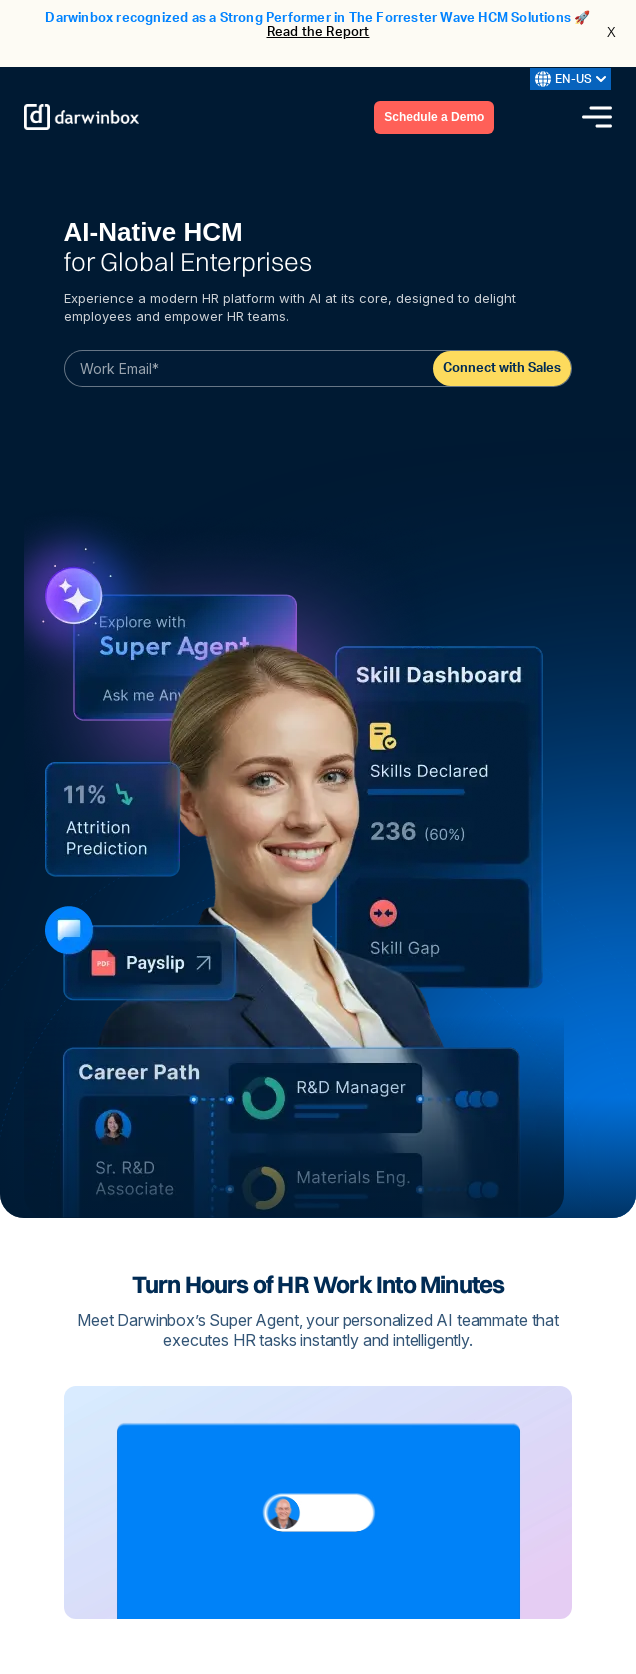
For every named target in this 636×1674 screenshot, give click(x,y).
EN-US (570, 79)
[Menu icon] (597, 117)
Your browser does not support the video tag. (318, 1502)
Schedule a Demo (434, 117)
